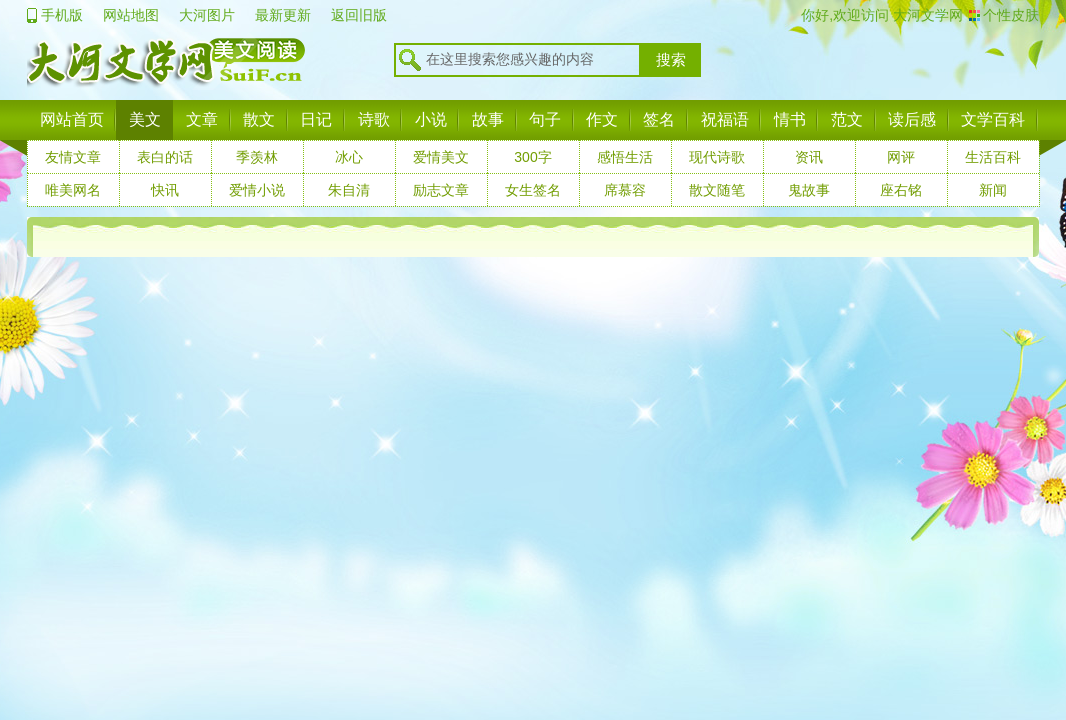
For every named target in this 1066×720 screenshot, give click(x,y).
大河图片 (207, 15)
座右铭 (901, 190)
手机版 (62, 15)
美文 (145, 119)
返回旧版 (359, 15)
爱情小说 (257, 190)
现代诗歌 (717, 157)
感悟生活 (625, 157)
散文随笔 (717, 190)
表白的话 (165, 157)
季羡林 (257, 157)
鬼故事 (809, 190)
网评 (901, 157)
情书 (790, 119)
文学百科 (993, 119)
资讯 (809, 157)
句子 (545, 119)
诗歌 (374, 119)
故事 (488, 119)
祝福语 (725, 119)
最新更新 (283, 15)
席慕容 (625, 190)
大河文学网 (926, 15)
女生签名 (533, 190)
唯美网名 (73, 190)
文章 (202, 119)
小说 (431, 119)
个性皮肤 (1011, 15)
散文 (259, 119)
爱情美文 (441, 157)
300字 (532, 157)
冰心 (349, 157)
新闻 (993, 190)
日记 (316, 119)
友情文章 (73, 157)
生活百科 (993, 157)
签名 (659, 119)
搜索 (671, 60)
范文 (847, 119)
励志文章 (441, 190)
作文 (602, 119)
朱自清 (349, 190)
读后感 (912, 119)
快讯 (165, 190)
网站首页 (72, 119)
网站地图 (131, 15)
